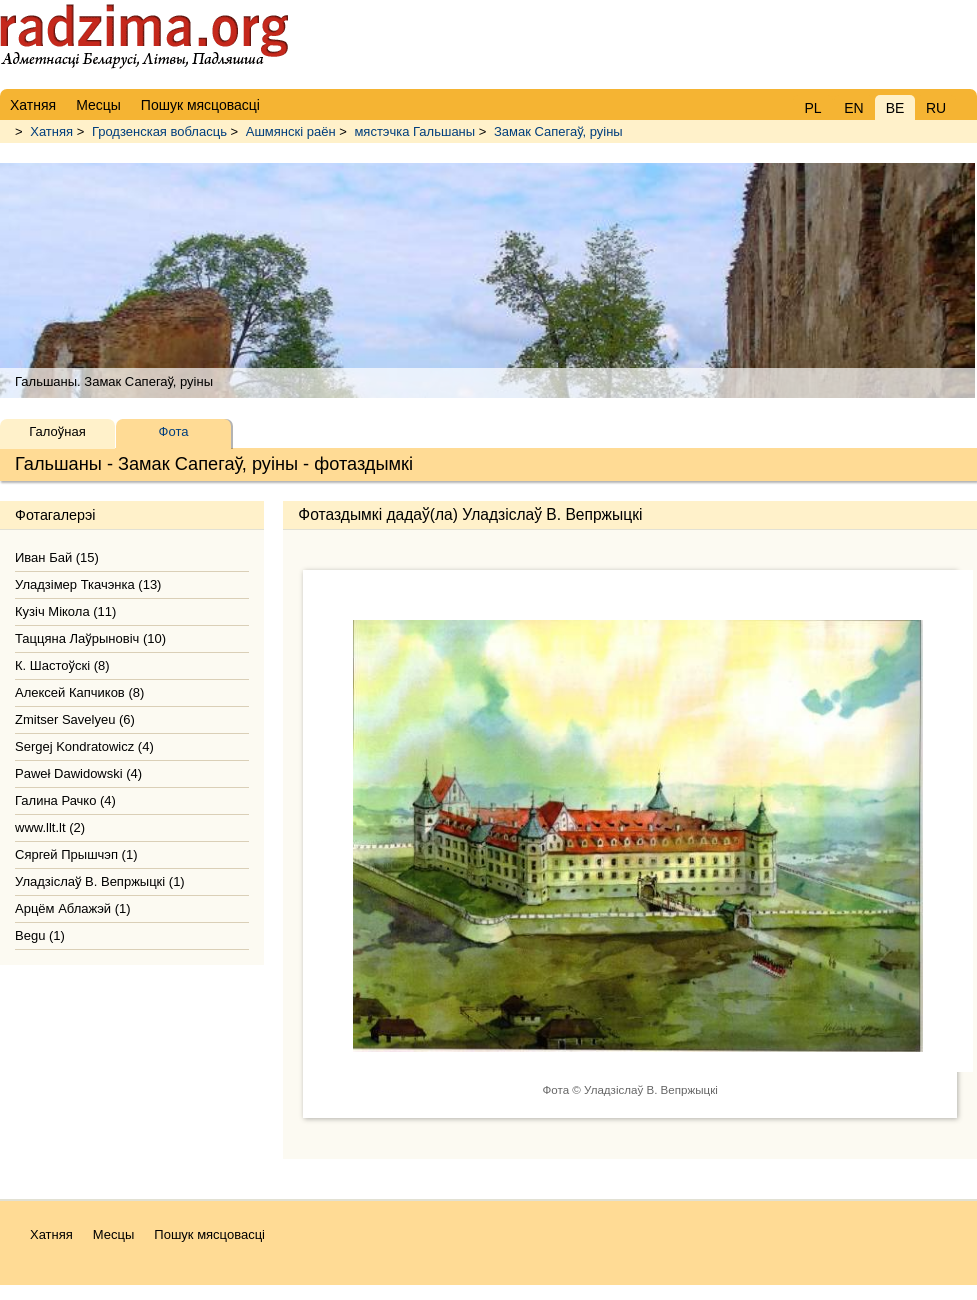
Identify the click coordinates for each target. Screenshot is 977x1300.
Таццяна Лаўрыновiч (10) (90, 638)
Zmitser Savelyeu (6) (75, 719)
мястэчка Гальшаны (414, 131)
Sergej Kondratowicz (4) (84, 746)
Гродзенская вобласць (159, 131)
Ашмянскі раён (291, 131)
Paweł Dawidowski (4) (78, 773)
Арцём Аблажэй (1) (73, 908)
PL (812, 108)
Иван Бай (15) (57, 557)
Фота (174, 431)
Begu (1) (40, 935)
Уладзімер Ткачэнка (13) (88, 584)
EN (853, 108)
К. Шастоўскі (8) (62, 665)
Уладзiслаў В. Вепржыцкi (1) (100, 881)
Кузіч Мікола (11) (65, 611)
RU (936, 108)
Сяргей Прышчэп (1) (76, 854)
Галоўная (57, 431)
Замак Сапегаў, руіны (558, 131)
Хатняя (51, 131)
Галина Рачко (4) (65, 800)
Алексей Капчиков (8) (79, 692)
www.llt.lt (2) (50, 827)
